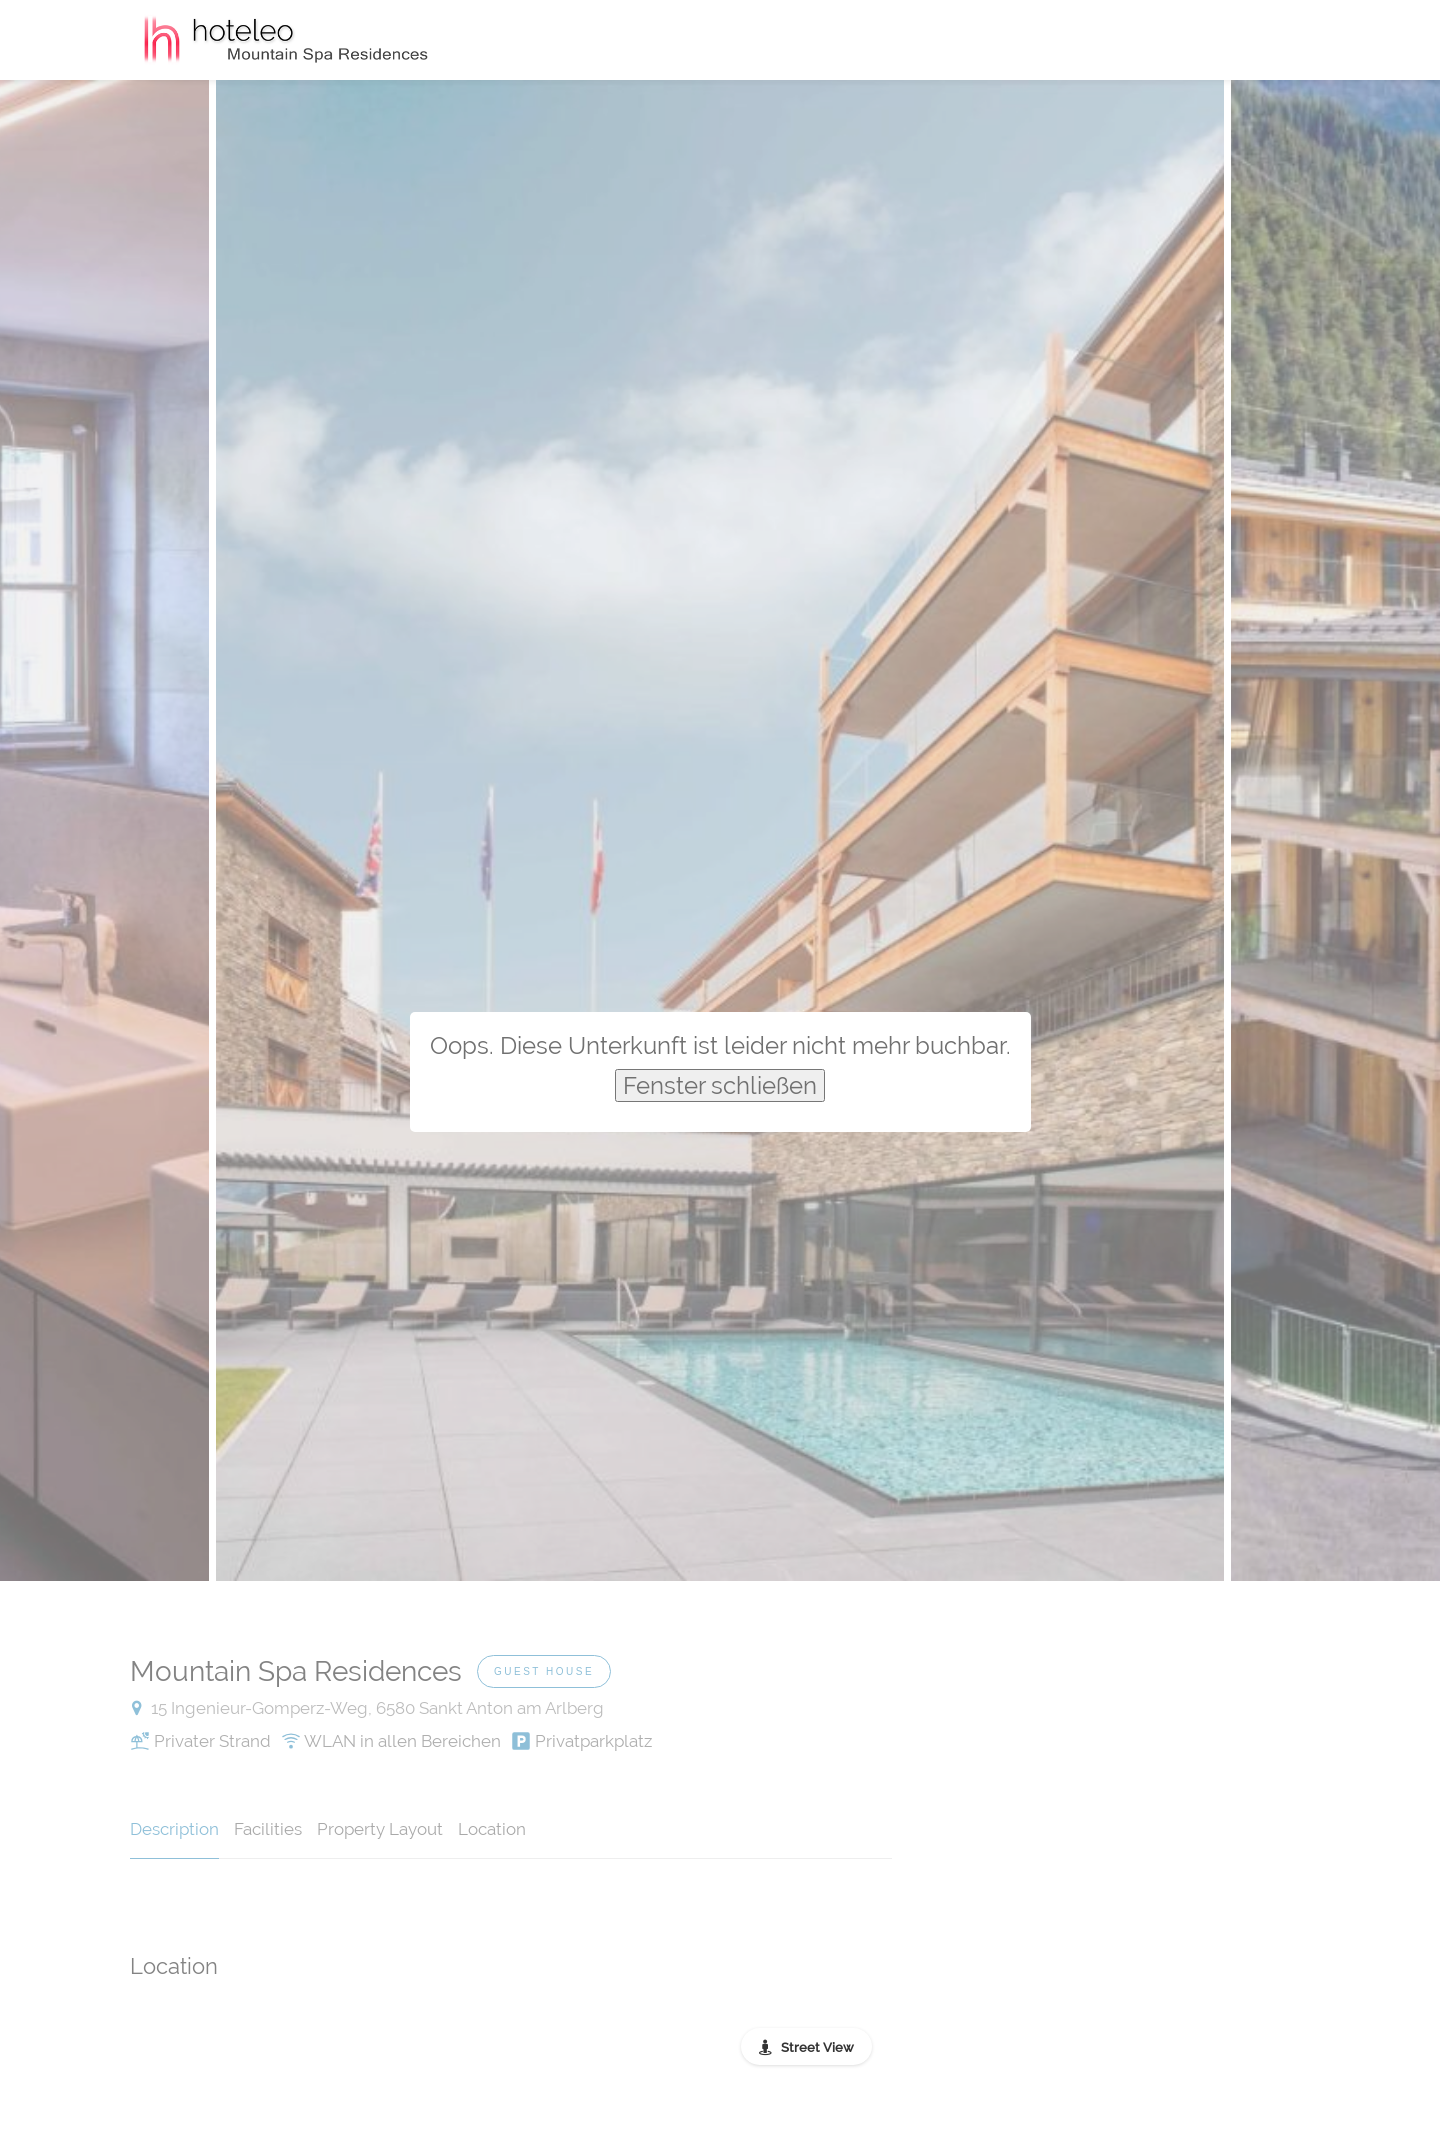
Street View (817, 2047)
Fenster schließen (720, 1085)
